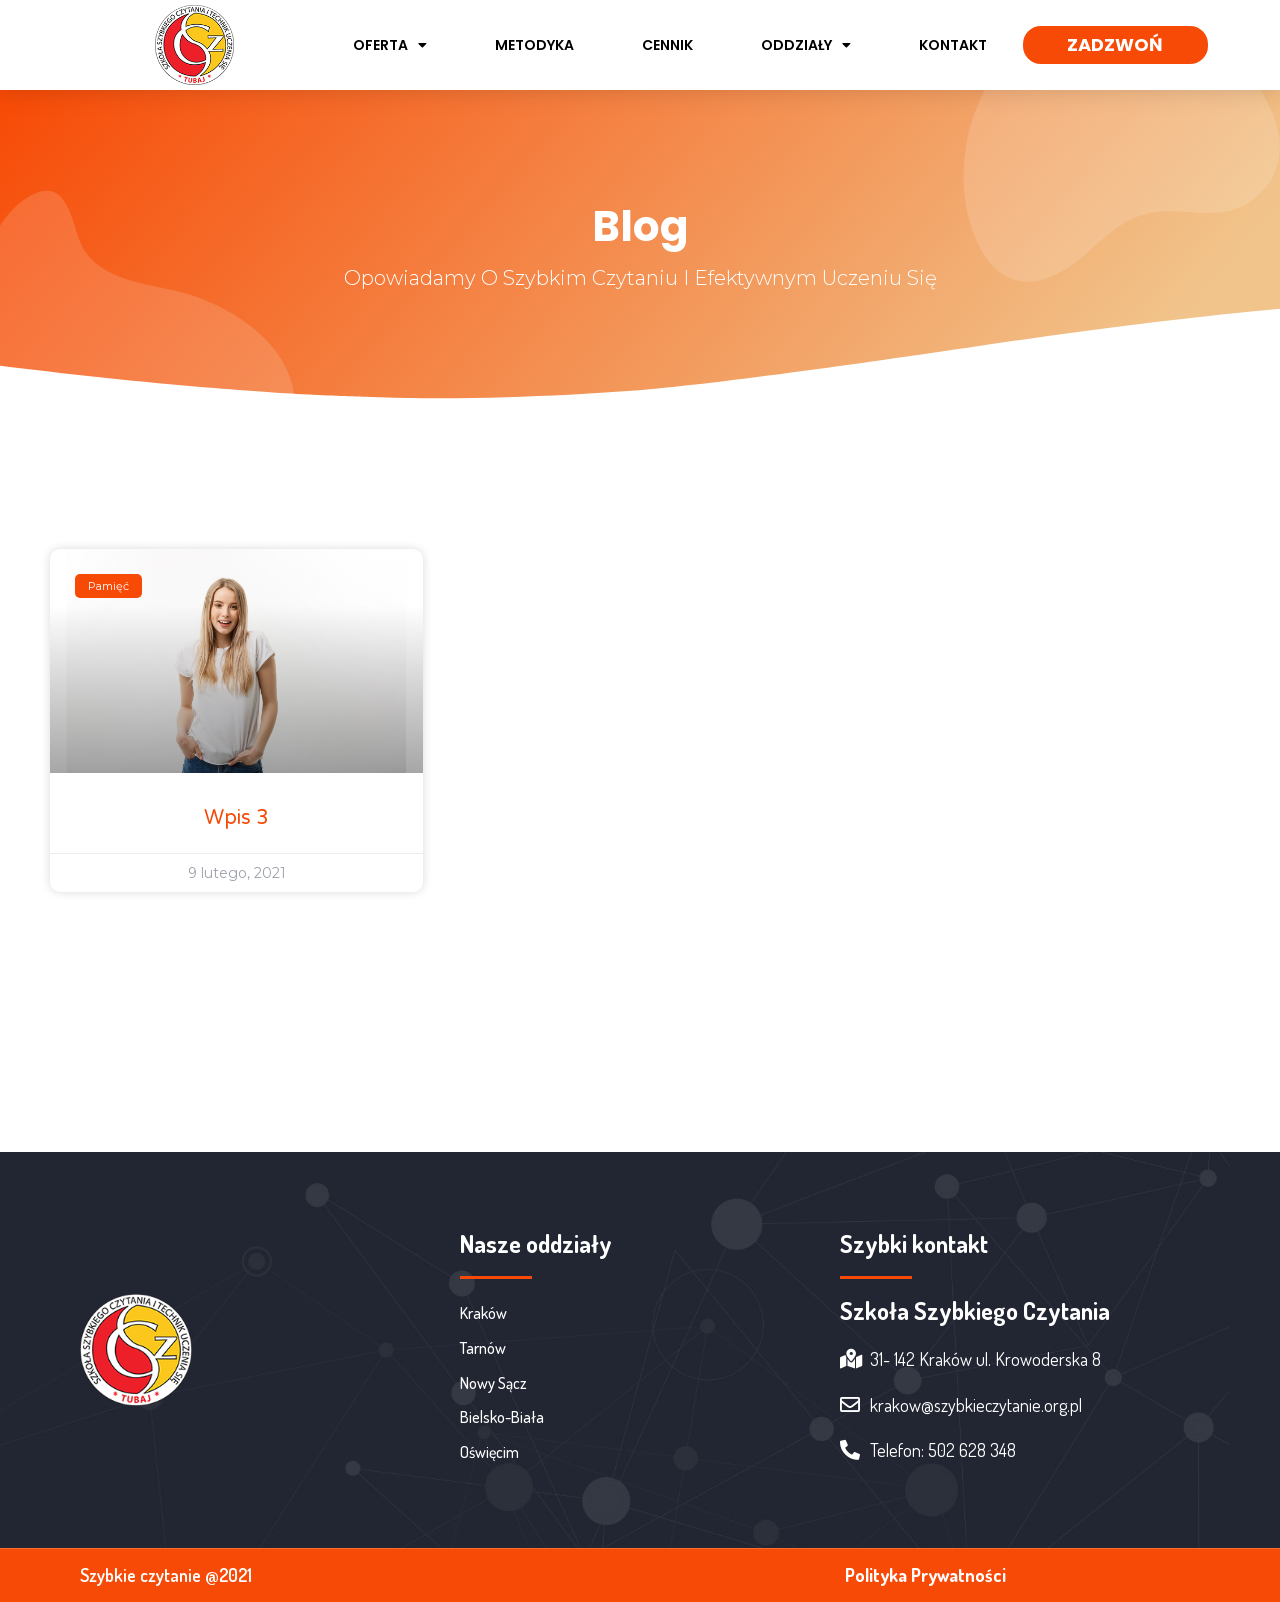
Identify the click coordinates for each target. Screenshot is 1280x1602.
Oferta (390, 45)
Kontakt (953, 45)
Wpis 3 (236, 818)
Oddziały (806, 45)
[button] (1115, 45)
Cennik (667, 45)
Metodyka (534, 45)
